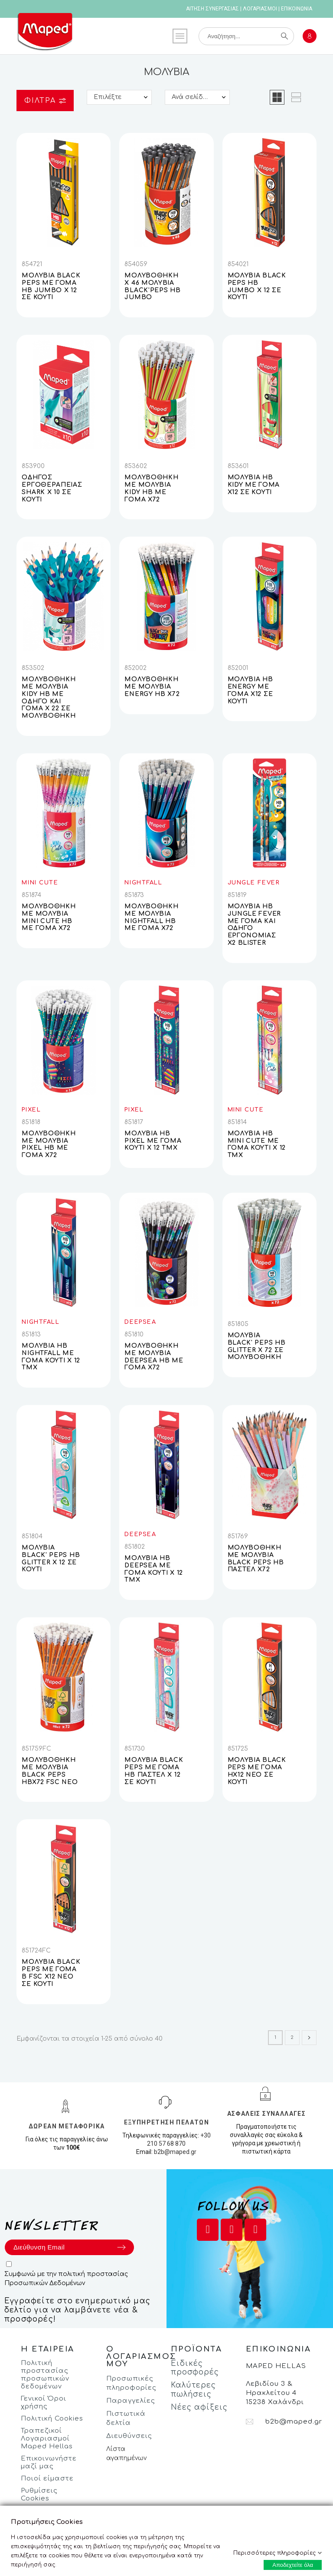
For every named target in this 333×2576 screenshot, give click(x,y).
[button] (277, 97)
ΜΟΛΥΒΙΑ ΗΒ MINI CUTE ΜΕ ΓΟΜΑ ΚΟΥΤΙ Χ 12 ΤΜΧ (257, 1144)
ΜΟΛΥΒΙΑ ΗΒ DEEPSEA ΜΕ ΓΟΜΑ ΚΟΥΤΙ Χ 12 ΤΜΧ (153, 1569)
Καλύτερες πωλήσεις (193, 2389)
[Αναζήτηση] (246, 36)
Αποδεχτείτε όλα (292, 2565)
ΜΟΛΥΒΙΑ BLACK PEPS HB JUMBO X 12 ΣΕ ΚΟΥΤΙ (257, 286)
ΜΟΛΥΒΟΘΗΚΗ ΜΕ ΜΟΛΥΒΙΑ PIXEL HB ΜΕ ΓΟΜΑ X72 (48, 1144)
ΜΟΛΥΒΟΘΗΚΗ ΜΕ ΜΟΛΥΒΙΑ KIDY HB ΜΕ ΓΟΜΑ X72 (151, 488)
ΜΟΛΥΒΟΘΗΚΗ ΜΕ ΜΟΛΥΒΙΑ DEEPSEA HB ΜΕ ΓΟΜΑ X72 (153, 1356)
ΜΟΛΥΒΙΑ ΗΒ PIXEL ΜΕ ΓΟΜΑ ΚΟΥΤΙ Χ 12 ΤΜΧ (152, 1140)
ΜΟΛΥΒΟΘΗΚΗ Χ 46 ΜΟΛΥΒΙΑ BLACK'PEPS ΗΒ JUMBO (152, 286)
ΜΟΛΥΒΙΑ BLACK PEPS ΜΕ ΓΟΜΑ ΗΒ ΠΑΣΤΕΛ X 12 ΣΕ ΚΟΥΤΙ (153, 1771)
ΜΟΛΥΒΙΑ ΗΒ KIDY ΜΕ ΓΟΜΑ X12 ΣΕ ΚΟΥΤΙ (254, 484)
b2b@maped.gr (175, 2151)
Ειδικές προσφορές (195, 2367)
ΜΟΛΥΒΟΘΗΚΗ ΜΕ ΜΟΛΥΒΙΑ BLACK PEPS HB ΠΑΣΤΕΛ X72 (256, 1558)
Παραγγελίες (130, 2400)
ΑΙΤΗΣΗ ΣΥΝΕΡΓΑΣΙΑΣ (212, 9)
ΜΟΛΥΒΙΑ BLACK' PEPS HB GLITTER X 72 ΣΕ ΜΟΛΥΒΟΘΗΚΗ (257, 1346)
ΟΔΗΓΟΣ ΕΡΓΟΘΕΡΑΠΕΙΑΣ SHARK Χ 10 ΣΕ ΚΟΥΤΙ (52, 488)
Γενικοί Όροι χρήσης (43, 2402)
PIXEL (31, 1110)
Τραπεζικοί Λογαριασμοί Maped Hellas (47, 2438)
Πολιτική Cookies (52, 2418)
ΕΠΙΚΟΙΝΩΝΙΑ (296, 9)
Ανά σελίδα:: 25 (195, 97)
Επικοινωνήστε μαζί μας (49, 2462)
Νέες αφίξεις (199, 2407)
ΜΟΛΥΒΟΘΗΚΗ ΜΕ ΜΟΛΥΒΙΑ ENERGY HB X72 (152, 686)
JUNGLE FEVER (254, 883)
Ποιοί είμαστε (47, 2478)
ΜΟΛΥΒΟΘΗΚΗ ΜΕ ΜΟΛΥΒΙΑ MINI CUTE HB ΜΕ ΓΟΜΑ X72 (48, 917)
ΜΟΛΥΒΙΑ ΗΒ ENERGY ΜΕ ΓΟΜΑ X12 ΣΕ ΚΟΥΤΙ (250, 690)
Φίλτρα (44, 101)
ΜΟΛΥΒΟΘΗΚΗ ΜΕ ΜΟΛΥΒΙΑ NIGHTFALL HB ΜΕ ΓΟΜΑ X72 (151, 917)
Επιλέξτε (107, 97)
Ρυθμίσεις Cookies (39, 2494)
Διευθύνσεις (129, 2436)
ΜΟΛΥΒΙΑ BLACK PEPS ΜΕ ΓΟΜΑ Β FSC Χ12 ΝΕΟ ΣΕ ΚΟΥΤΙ (51, 1973)
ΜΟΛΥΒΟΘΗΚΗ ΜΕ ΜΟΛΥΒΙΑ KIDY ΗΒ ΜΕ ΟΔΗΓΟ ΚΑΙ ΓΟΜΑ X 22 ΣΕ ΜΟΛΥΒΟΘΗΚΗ (48, 697)
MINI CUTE (40, 883)
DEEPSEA (140, 1322)
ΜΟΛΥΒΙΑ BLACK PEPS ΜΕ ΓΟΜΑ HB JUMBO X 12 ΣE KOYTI (51, 286)
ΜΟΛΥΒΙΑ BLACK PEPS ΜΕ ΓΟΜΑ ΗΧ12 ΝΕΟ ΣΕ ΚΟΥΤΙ (257, 1771)
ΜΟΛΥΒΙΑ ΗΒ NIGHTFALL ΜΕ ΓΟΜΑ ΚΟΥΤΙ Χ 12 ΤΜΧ (51, 1356)
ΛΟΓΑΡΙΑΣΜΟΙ (260, 9)
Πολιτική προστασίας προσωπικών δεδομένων (45, 2374)
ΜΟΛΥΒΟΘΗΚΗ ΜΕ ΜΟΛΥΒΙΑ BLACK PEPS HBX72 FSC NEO (50, 1771)
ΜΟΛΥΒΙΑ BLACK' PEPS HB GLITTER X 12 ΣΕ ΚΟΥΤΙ (51, 1558)
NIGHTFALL (143, 883)
